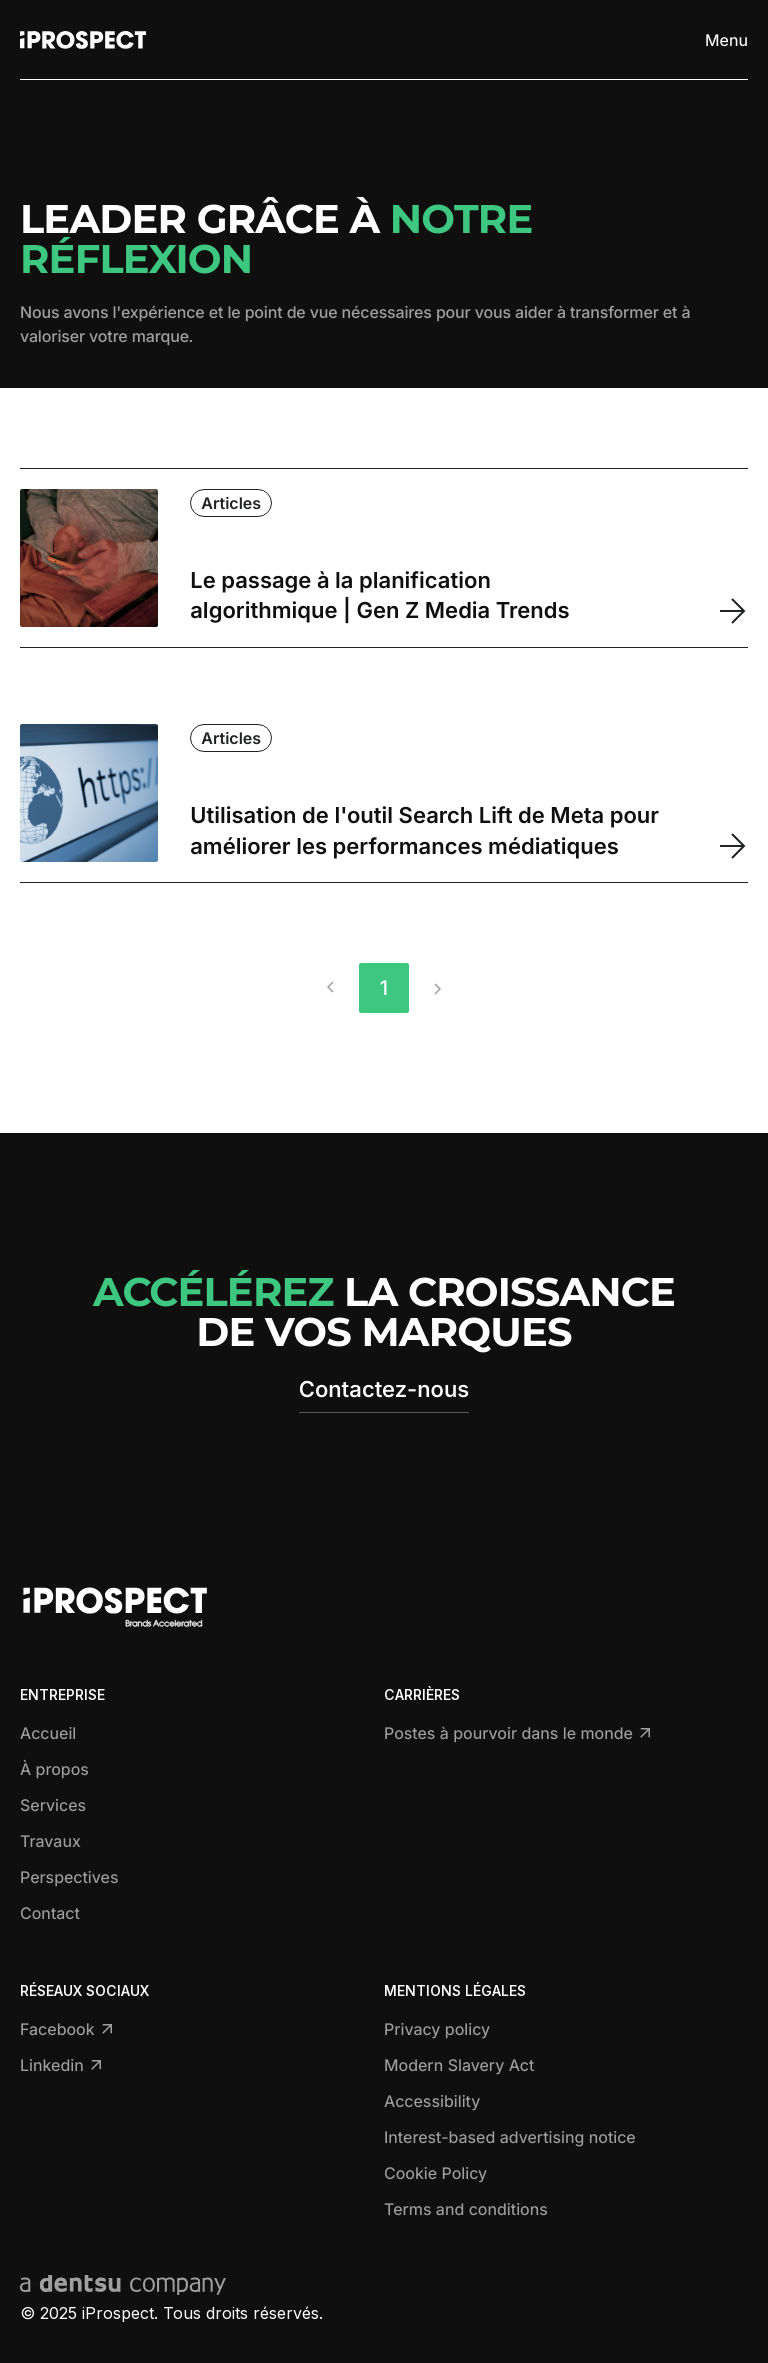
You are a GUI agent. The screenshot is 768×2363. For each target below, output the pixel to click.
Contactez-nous (384, 1390)
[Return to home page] (83, 40)
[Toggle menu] (721, 40)
